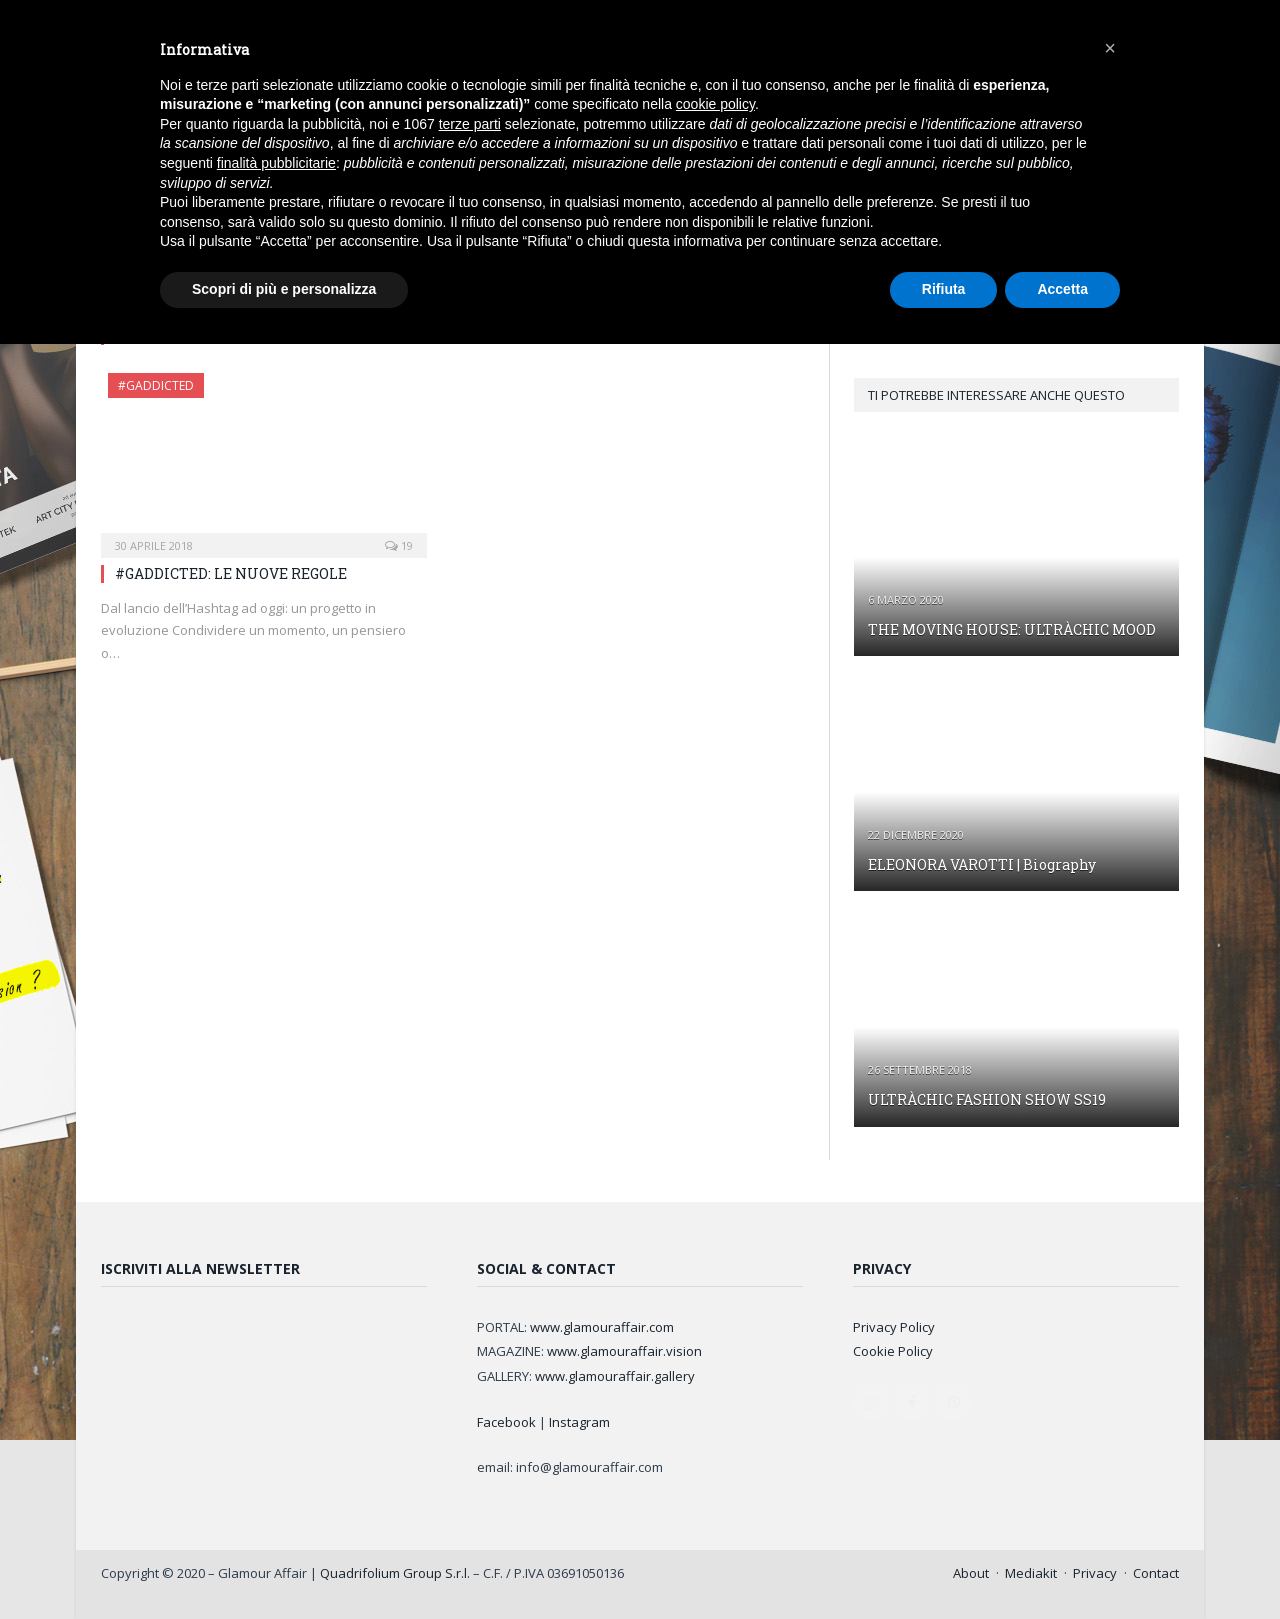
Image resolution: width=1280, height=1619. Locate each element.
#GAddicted (156, 385)
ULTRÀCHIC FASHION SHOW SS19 (987, 1099)
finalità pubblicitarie (276, 163)
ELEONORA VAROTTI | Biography (982, 864)
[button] (1110, 48)
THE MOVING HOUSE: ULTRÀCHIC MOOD (1012, 629)
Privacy (1095, 1573)
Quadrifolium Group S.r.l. (395, 1573)
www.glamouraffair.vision (624, 1351)
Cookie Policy (893, 1351)
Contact (1156, 1573)
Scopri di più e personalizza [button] (284, 289)
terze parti (470, 124)
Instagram (579, 1422)
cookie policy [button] (715, 104)
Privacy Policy (894, 1327)
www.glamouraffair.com (602, 1327)
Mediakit (1031, 1573)
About (971, 1573)
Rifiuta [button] (944, 289)
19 (399, 545)
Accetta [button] (1062, 289)
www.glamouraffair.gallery (615, 1376)
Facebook (506, 1422)
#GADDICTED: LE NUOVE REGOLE (231, 573)
